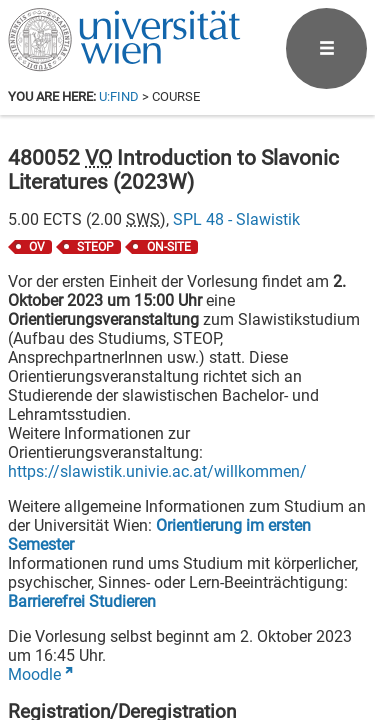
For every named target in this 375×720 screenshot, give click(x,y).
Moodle (34, 674)
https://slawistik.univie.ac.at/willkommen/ (157, 471)
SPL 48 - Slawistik (236, 219)
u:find (119, 96)
